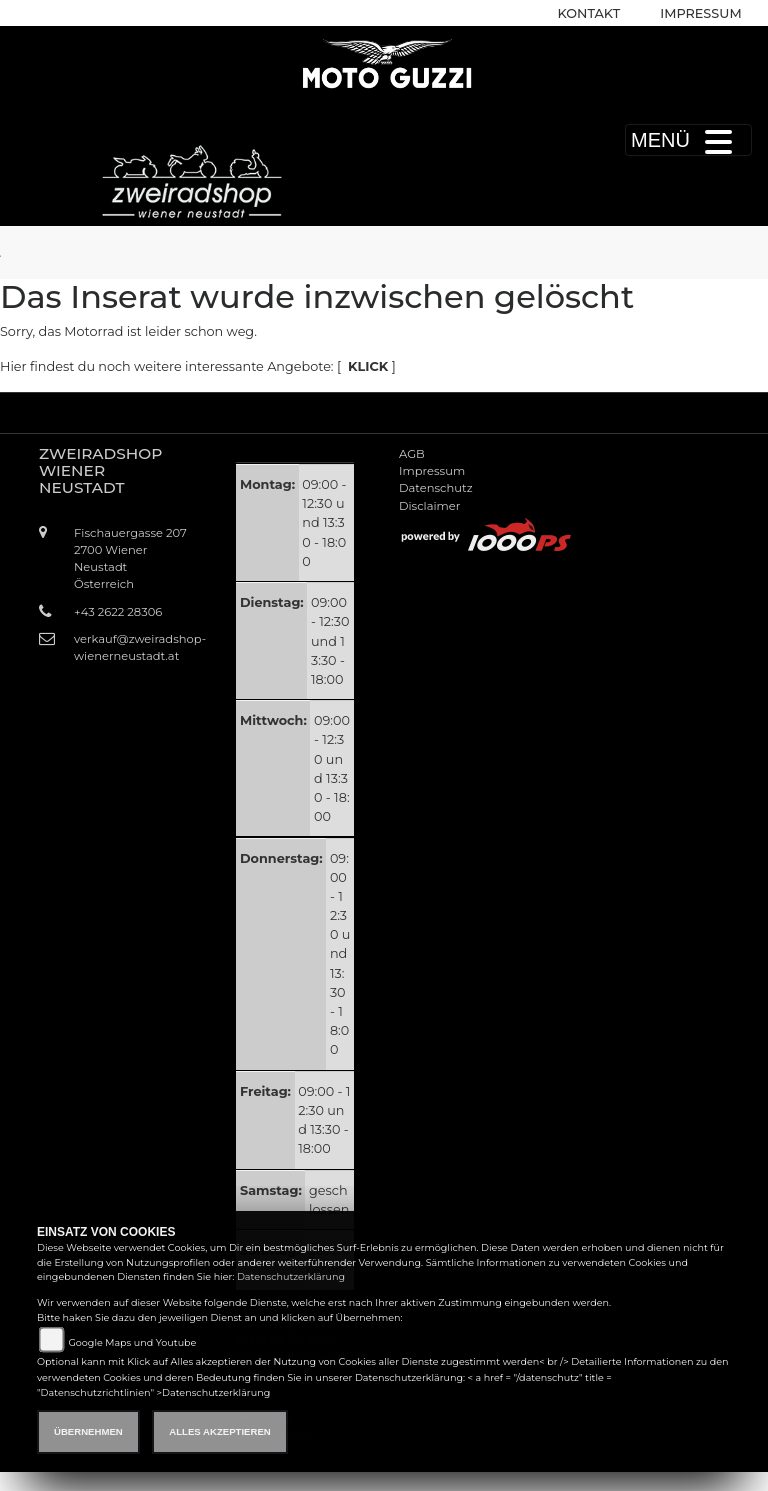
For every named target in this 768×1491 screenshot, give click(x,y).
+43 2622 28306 (118, 612)
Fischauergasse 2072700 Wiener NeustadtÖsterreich (130, 558)
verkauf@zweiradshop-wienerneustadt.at (131, 647)
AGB (412, 454)
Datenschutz (436, 488)
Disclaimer (429, 506)
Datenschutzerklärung (291, 1276)
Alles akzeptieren (219, 1431)
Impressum (700, 13)
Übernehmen (88, 1431)
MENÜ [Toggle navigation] (688, 140)
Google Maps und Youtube (132, 1342)
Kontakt (589, 13)
